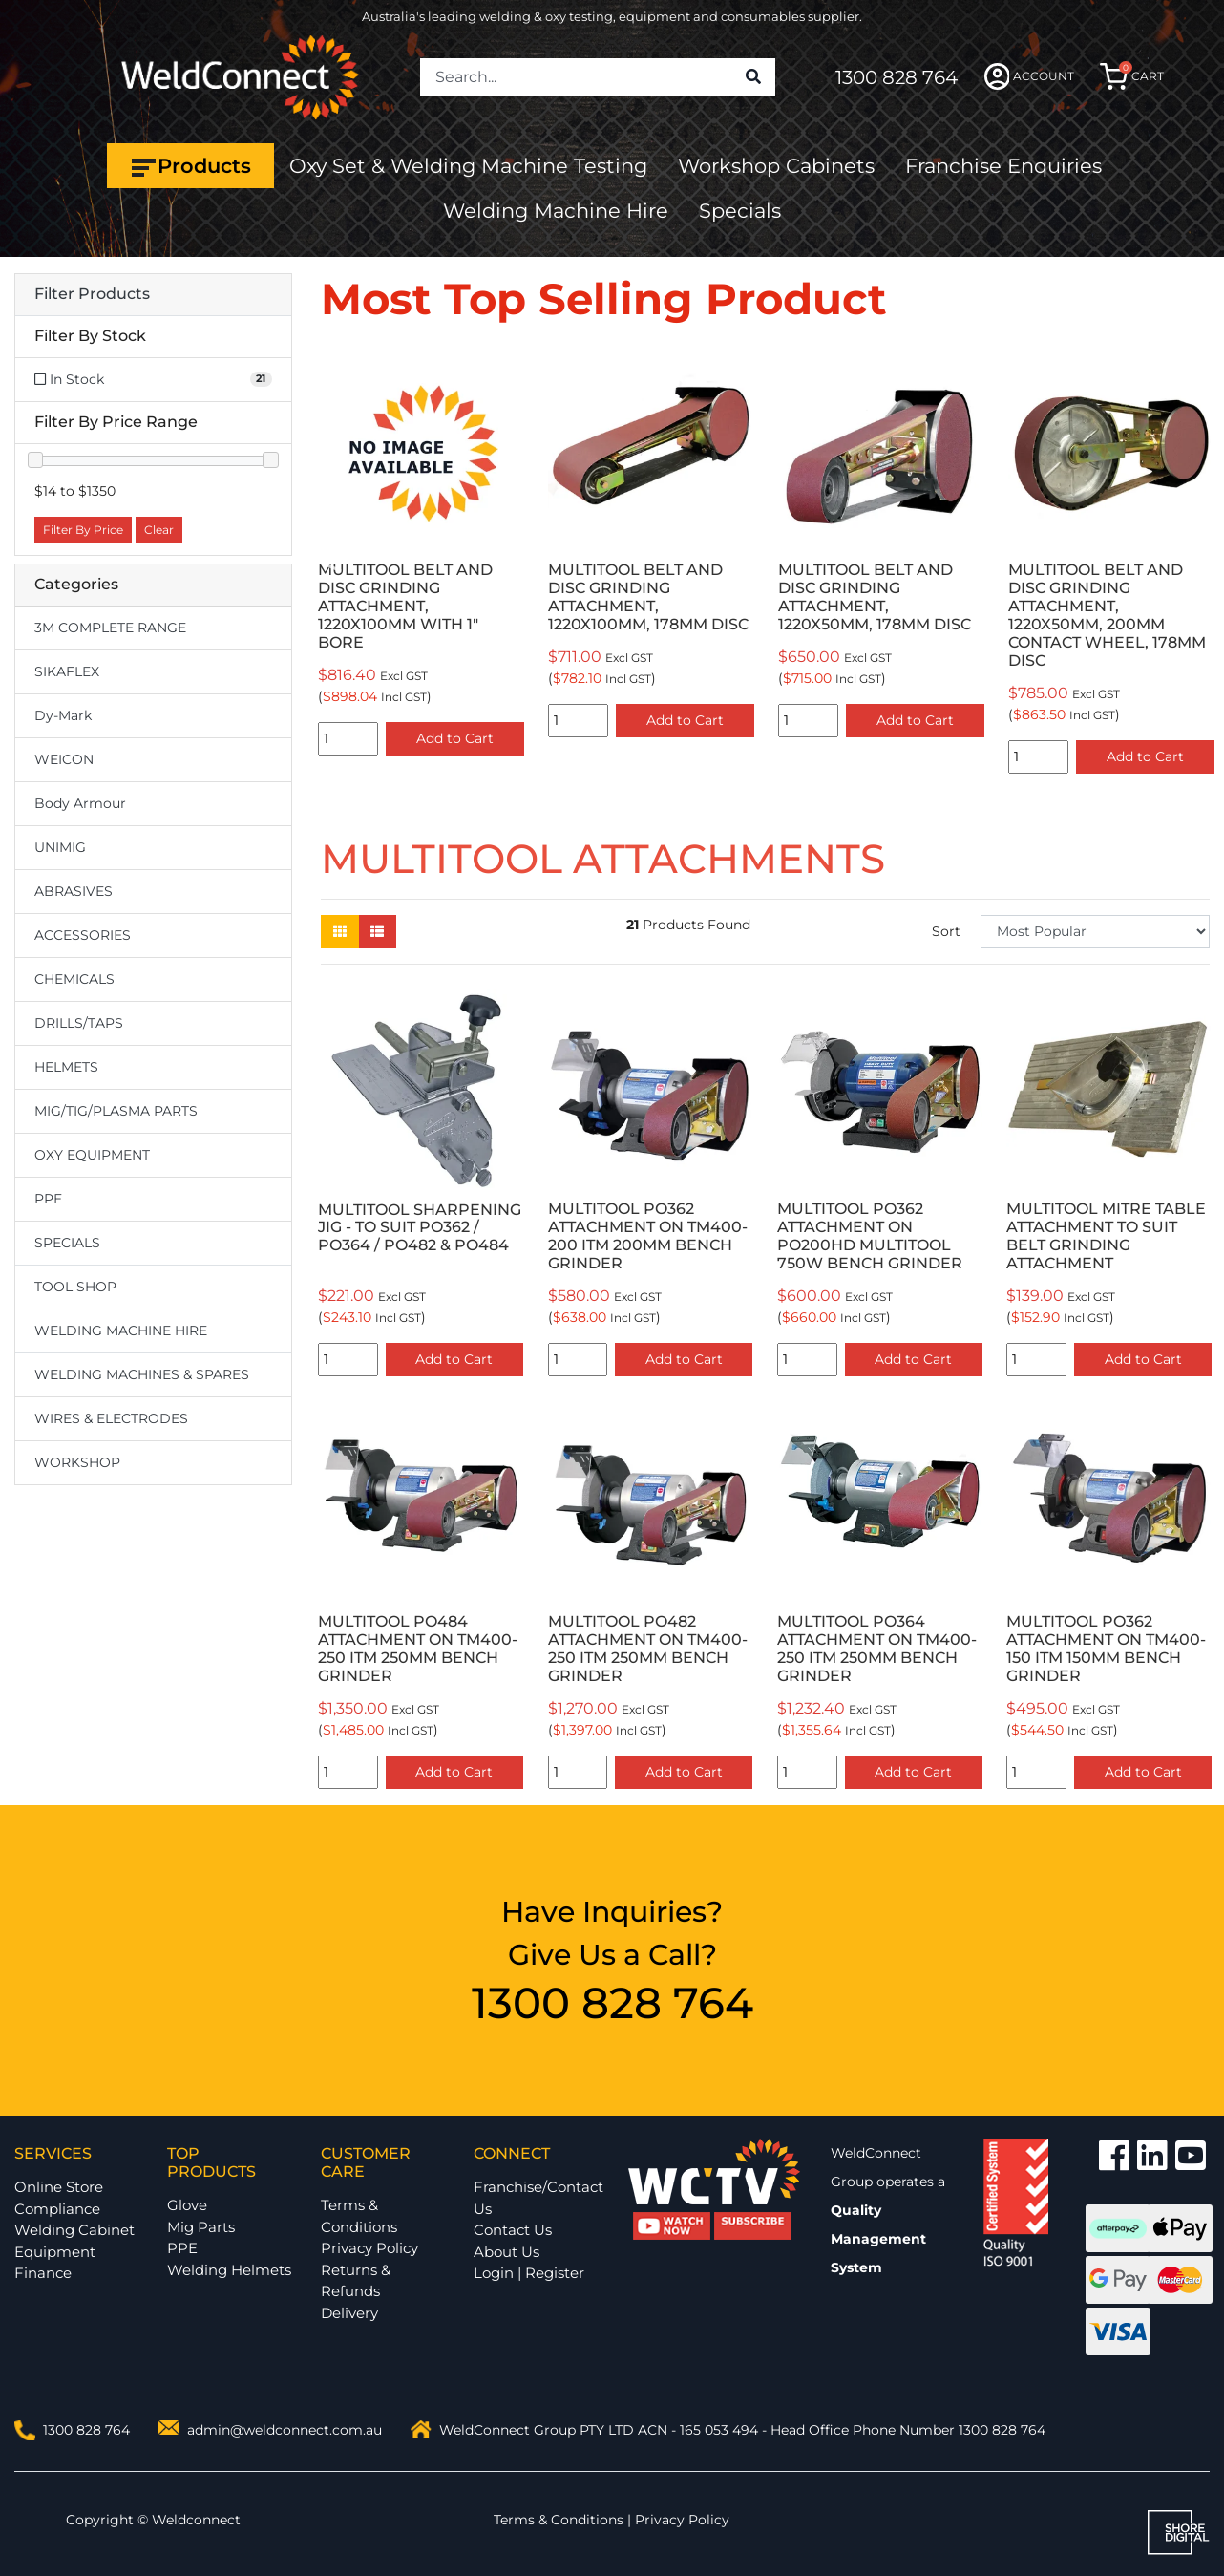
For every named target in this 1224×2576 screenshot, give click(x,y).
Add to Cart (455, 738)
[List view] (377, 931)
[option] (421, 555)
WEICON (64, 759)
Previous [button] (331, 565)
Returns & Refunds (355, 2281)
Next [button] (1199, 565)
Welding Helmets (229, 2270)
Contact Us (513, 2230)
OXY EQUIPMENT (92, 1154)
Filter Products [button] (92, 294)
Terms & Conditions (359, 2216)
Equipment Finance (54, 2263)
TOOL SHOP (75, 1286)
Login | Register (529, 2273)
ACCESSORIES (82, 935)
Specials (740, 211)
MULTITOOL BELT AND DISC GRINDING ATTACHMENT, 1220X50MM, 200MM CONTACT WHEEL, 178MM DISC (1107, 615)
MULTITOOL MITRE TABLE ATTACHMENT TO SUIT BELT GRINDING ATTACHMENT (1106, 1236)
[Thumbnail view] (340, 931)
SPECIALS (67, 1242)
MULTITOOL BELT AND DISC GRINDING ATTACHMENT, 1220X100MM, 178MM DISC (648, 597)
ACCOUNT (1029, 76)
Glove (187, 2205)
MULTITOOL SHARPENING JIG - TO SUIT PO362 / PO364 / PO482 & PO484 (419, 1228)
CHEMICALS (74, 979)
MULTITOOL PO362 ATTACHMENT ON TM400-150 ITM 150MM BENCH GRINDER (1106, 1648)
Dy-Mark (63, 715)
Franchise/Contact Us (538, 2198)
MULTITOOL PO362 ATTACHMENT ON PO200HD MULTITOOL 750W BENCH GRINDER (869, 1236)
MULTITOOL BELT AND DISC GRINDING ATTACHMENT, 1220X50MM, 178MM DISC (874, 597)
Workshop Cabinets (776, 166)
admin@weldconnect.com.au (284, 2429)
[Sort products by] (1095, 931)
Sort (946, 931)
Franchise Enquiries (1003, 166)
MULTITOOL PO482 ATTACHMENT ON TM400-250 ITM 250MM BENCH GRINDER (648, 1648)
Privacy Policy (369, 2248)
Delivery (349, 2313)
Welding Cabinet (74, 2230)
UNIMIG (60, 847)
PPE (48, 1198)
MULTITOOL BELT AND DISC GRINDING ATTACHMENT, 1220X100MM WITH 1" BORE (405, 606)
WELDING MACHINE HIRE (120, 1330)
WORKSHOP (77, 1462)
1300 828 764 (896, 77)
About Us (506, 2252)
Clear (159, 529)
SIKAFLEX (66, 671)
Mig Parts (201, 2227)
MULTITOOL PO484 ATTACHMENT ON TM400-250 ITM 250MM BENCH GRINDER (417, 1648)
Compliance (57, 2209)
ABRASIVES (73, 891)
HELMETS (66, 1066)
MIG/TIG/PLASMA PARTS (116, 1110)
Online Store (58, 2187)
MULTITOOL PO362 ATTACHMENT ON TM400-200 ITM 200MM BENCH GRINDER (648, 1236)
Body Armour (80, 803)
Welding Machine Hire (555, 211)
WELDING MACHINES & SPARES (141, 1374)
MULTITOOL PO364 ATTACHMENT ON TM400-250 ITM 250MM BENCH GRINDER (877, 1648)
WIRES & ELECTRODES (111, 1418)
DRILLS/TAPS (78, 1023)
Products (190, 166)
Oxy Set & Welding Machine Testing (468, 166)
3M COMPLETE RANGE (110, 627)
